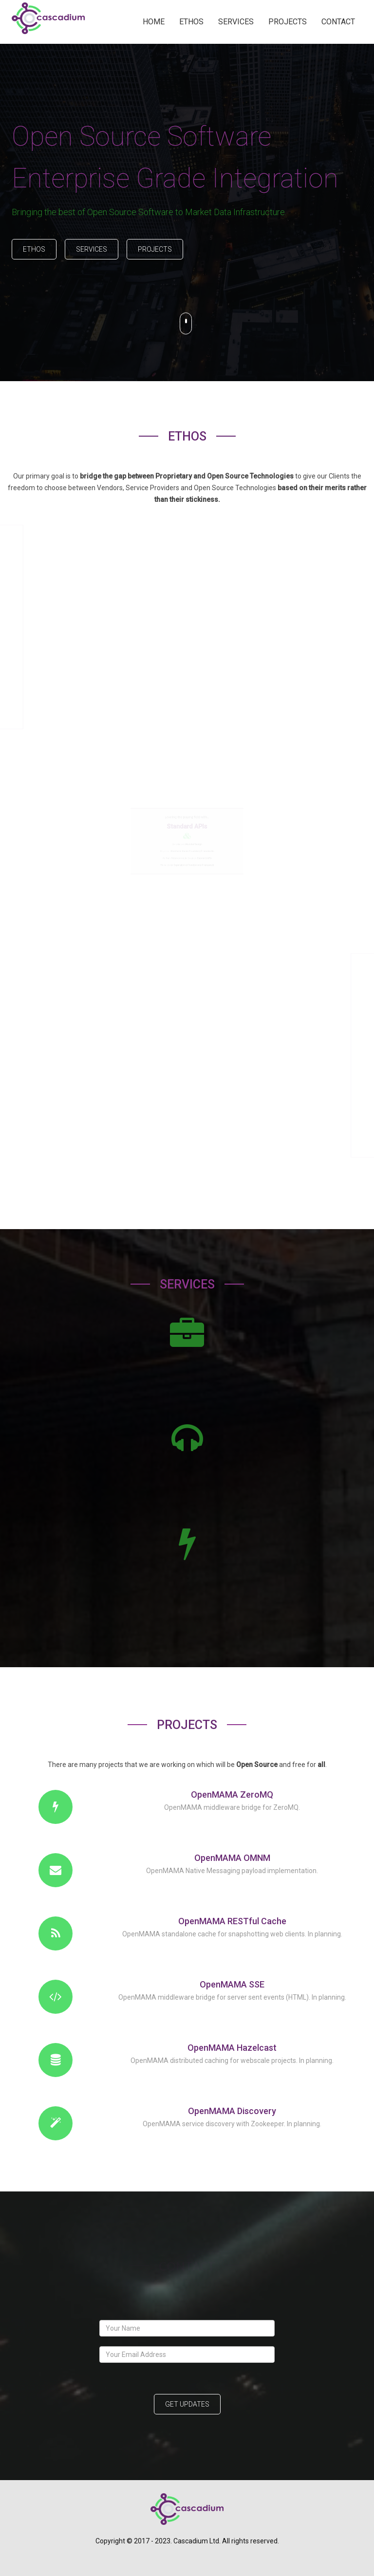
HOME (154, 21)
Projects (155, 249)
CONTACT (338, 21)
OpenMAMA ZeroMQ (232, 1794)
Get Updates (187, 2404)
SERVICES (236, 21)
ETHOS (191, 21)
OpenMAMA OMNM (232, 1858)
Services (91, 249)
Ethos (34, 249)
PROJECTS (287, 21)
